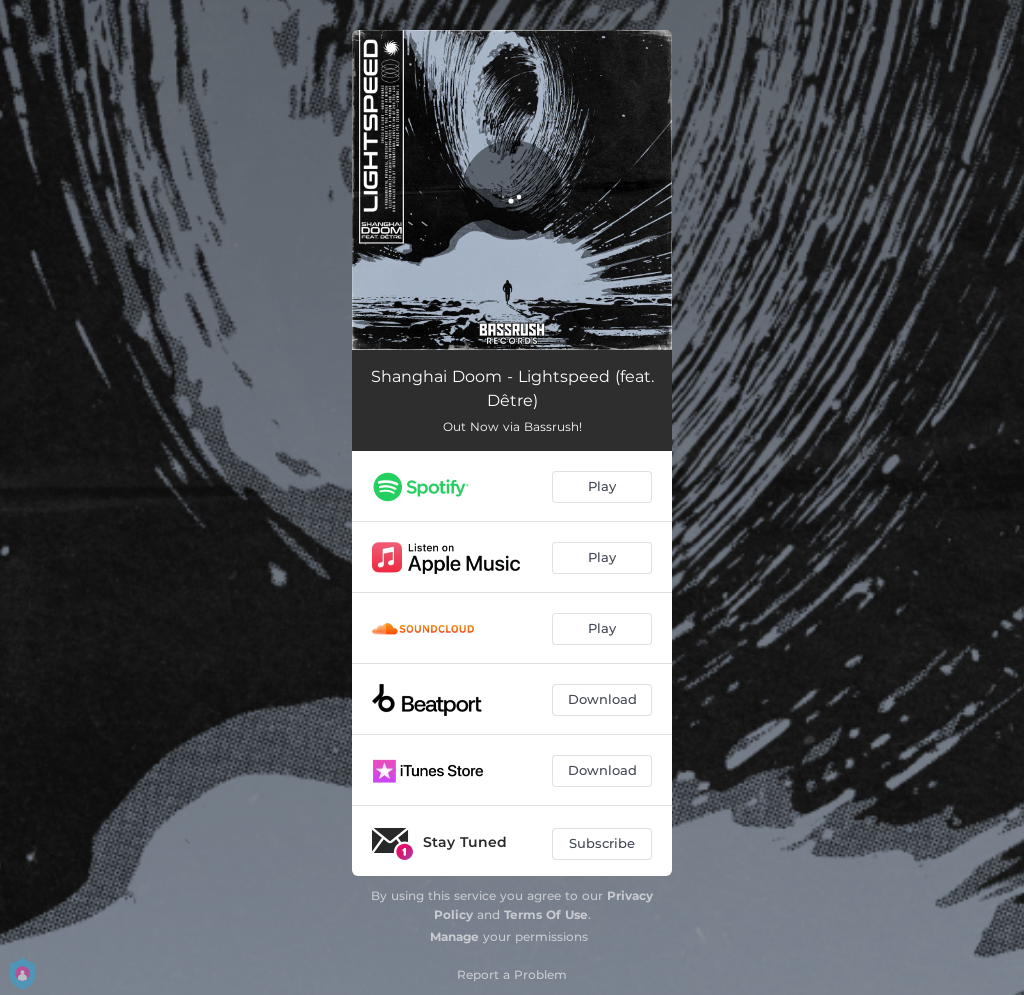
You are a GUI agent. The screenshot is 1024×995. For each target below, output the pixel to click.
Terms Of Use (546, 914)
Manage (454, 936)
